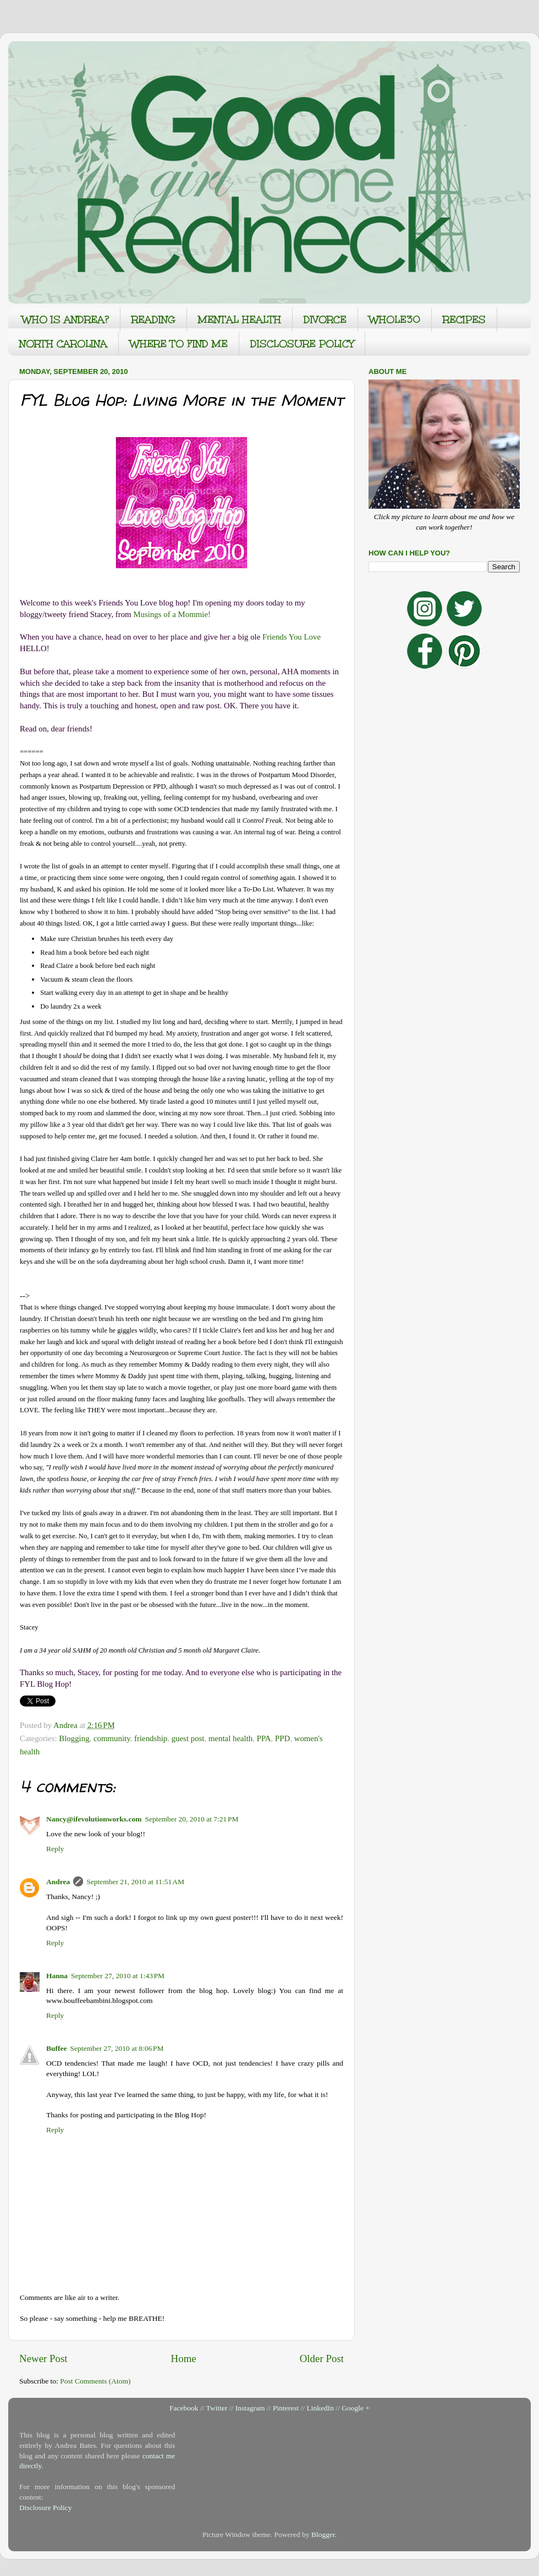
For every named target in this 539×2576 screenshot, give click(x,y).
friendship (150, 1738)
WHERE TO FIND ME (179, 343)
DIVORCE (325, 319)
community (112, 1738)
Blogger (323, 2534)
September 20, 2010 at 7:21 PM (191, 1819)
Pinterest (286, 2408)
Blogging (74, 1738)
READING (153, 319)
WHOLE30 (394, 319)
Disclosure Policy (45, 2507)
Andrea (58, 1882)
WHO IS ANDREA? (65, 319)
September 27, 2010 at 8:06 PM (117, 2048)
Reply (55, 1849)
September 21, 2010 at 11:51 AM (135, 1882)
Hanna (57, 1976)
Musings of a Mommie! (172, 614)
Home (183, 2358)
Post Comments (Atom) (95, 2381)
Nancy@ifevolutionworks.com (93, 1819)
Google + (356, 2408)
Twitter (217, 2408)
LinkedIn (320, 2408)
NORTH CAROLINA (63, 343)
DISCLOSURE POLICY (302, 343)
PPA (264, 1738)
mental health (230, 1738)
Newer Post (43, 2358)
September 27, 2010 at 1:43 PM (117, 1976)
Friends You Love (291, 636)
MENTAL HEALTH (239, 319)
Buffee (56, 2048)
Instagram (250, 2408)
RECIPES (464, 319)
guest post (188, 1738)
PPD (282, 1738)
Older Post (322, 2358)
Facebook (183, 2408)
